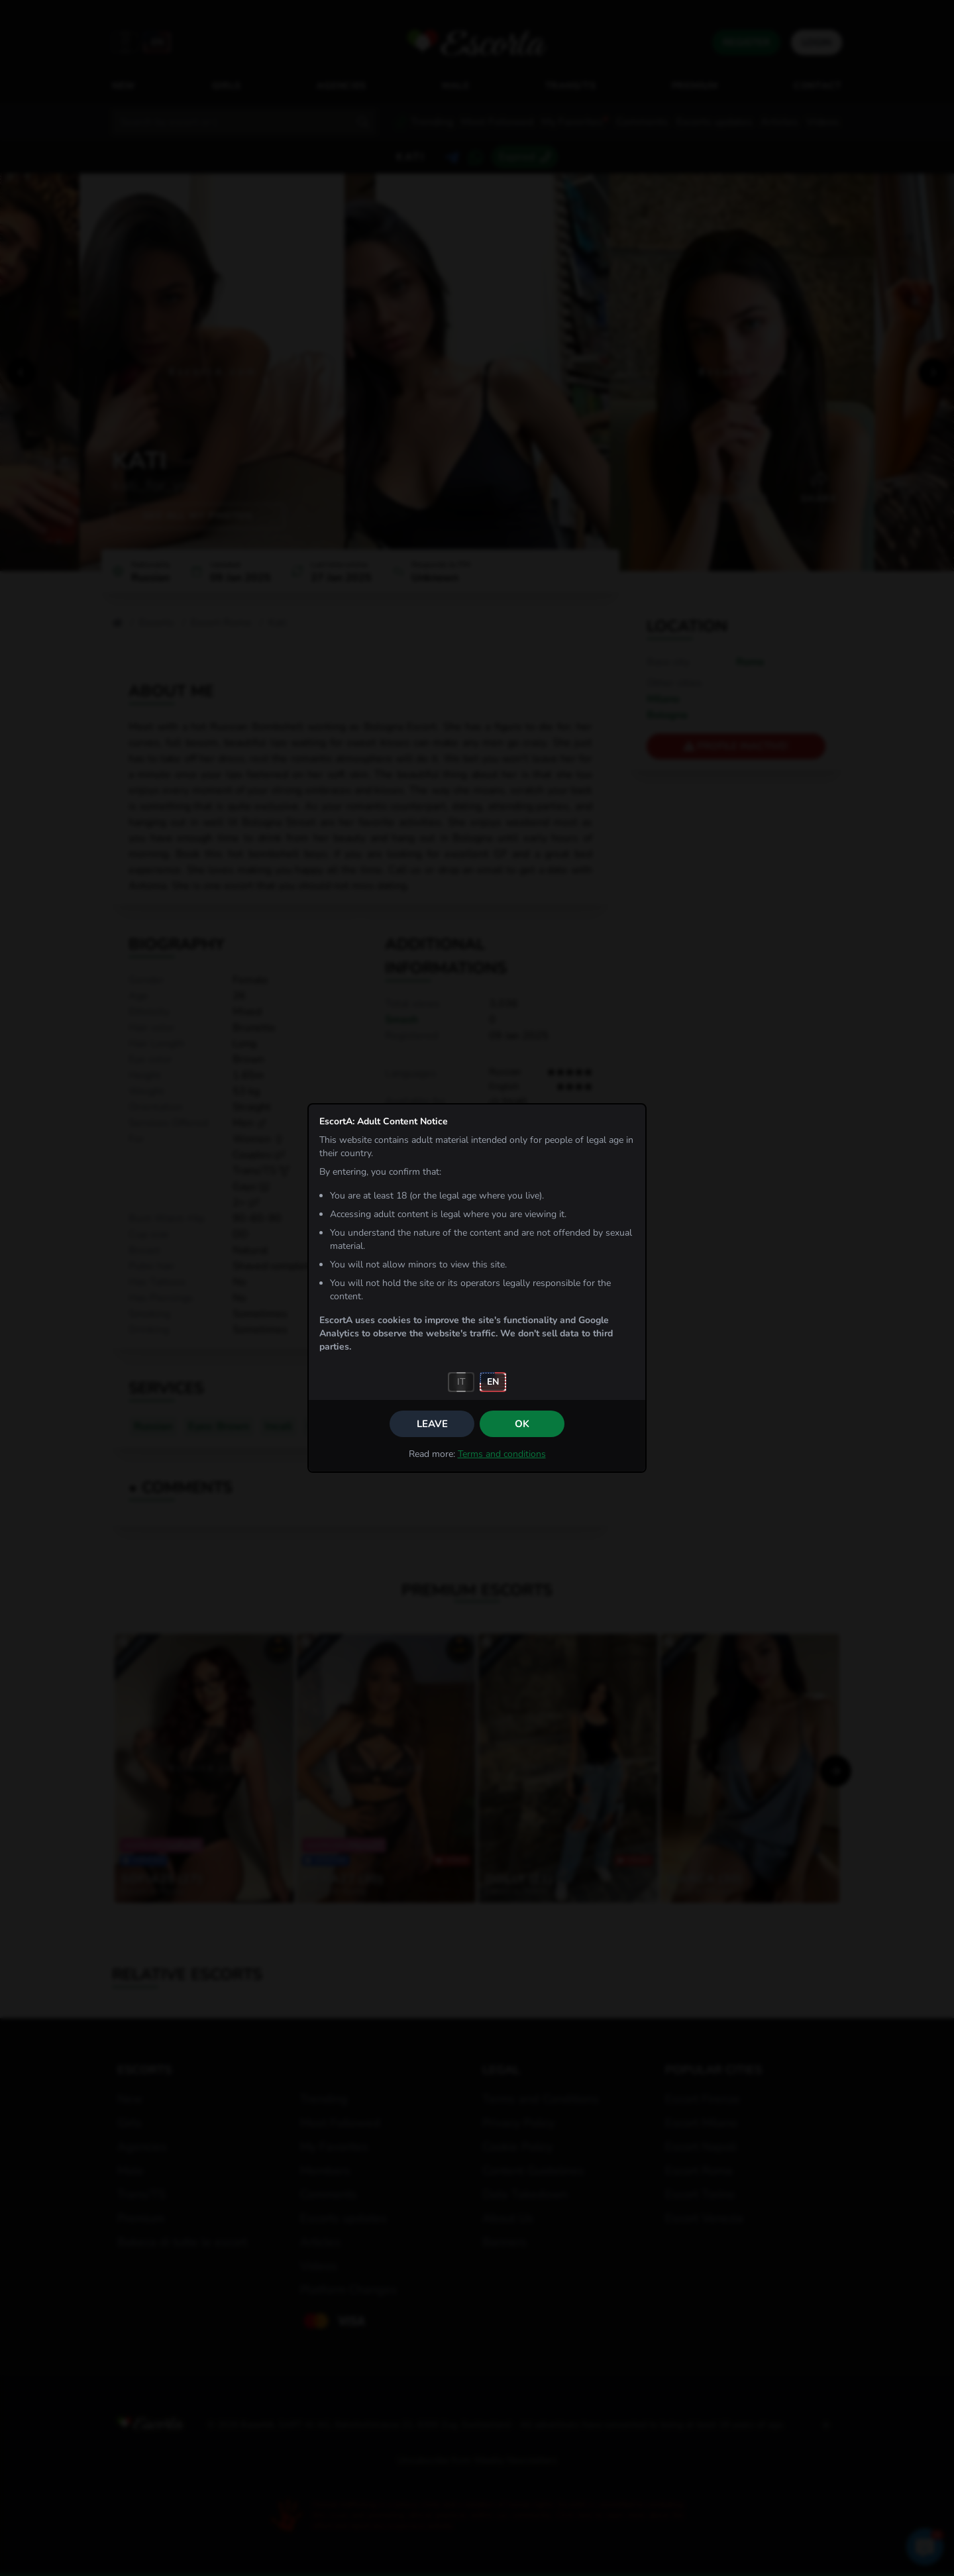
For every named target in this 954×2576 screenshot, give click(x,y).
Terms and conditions (502, 1454)
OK (522, 1423)
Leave (432, 1423)
